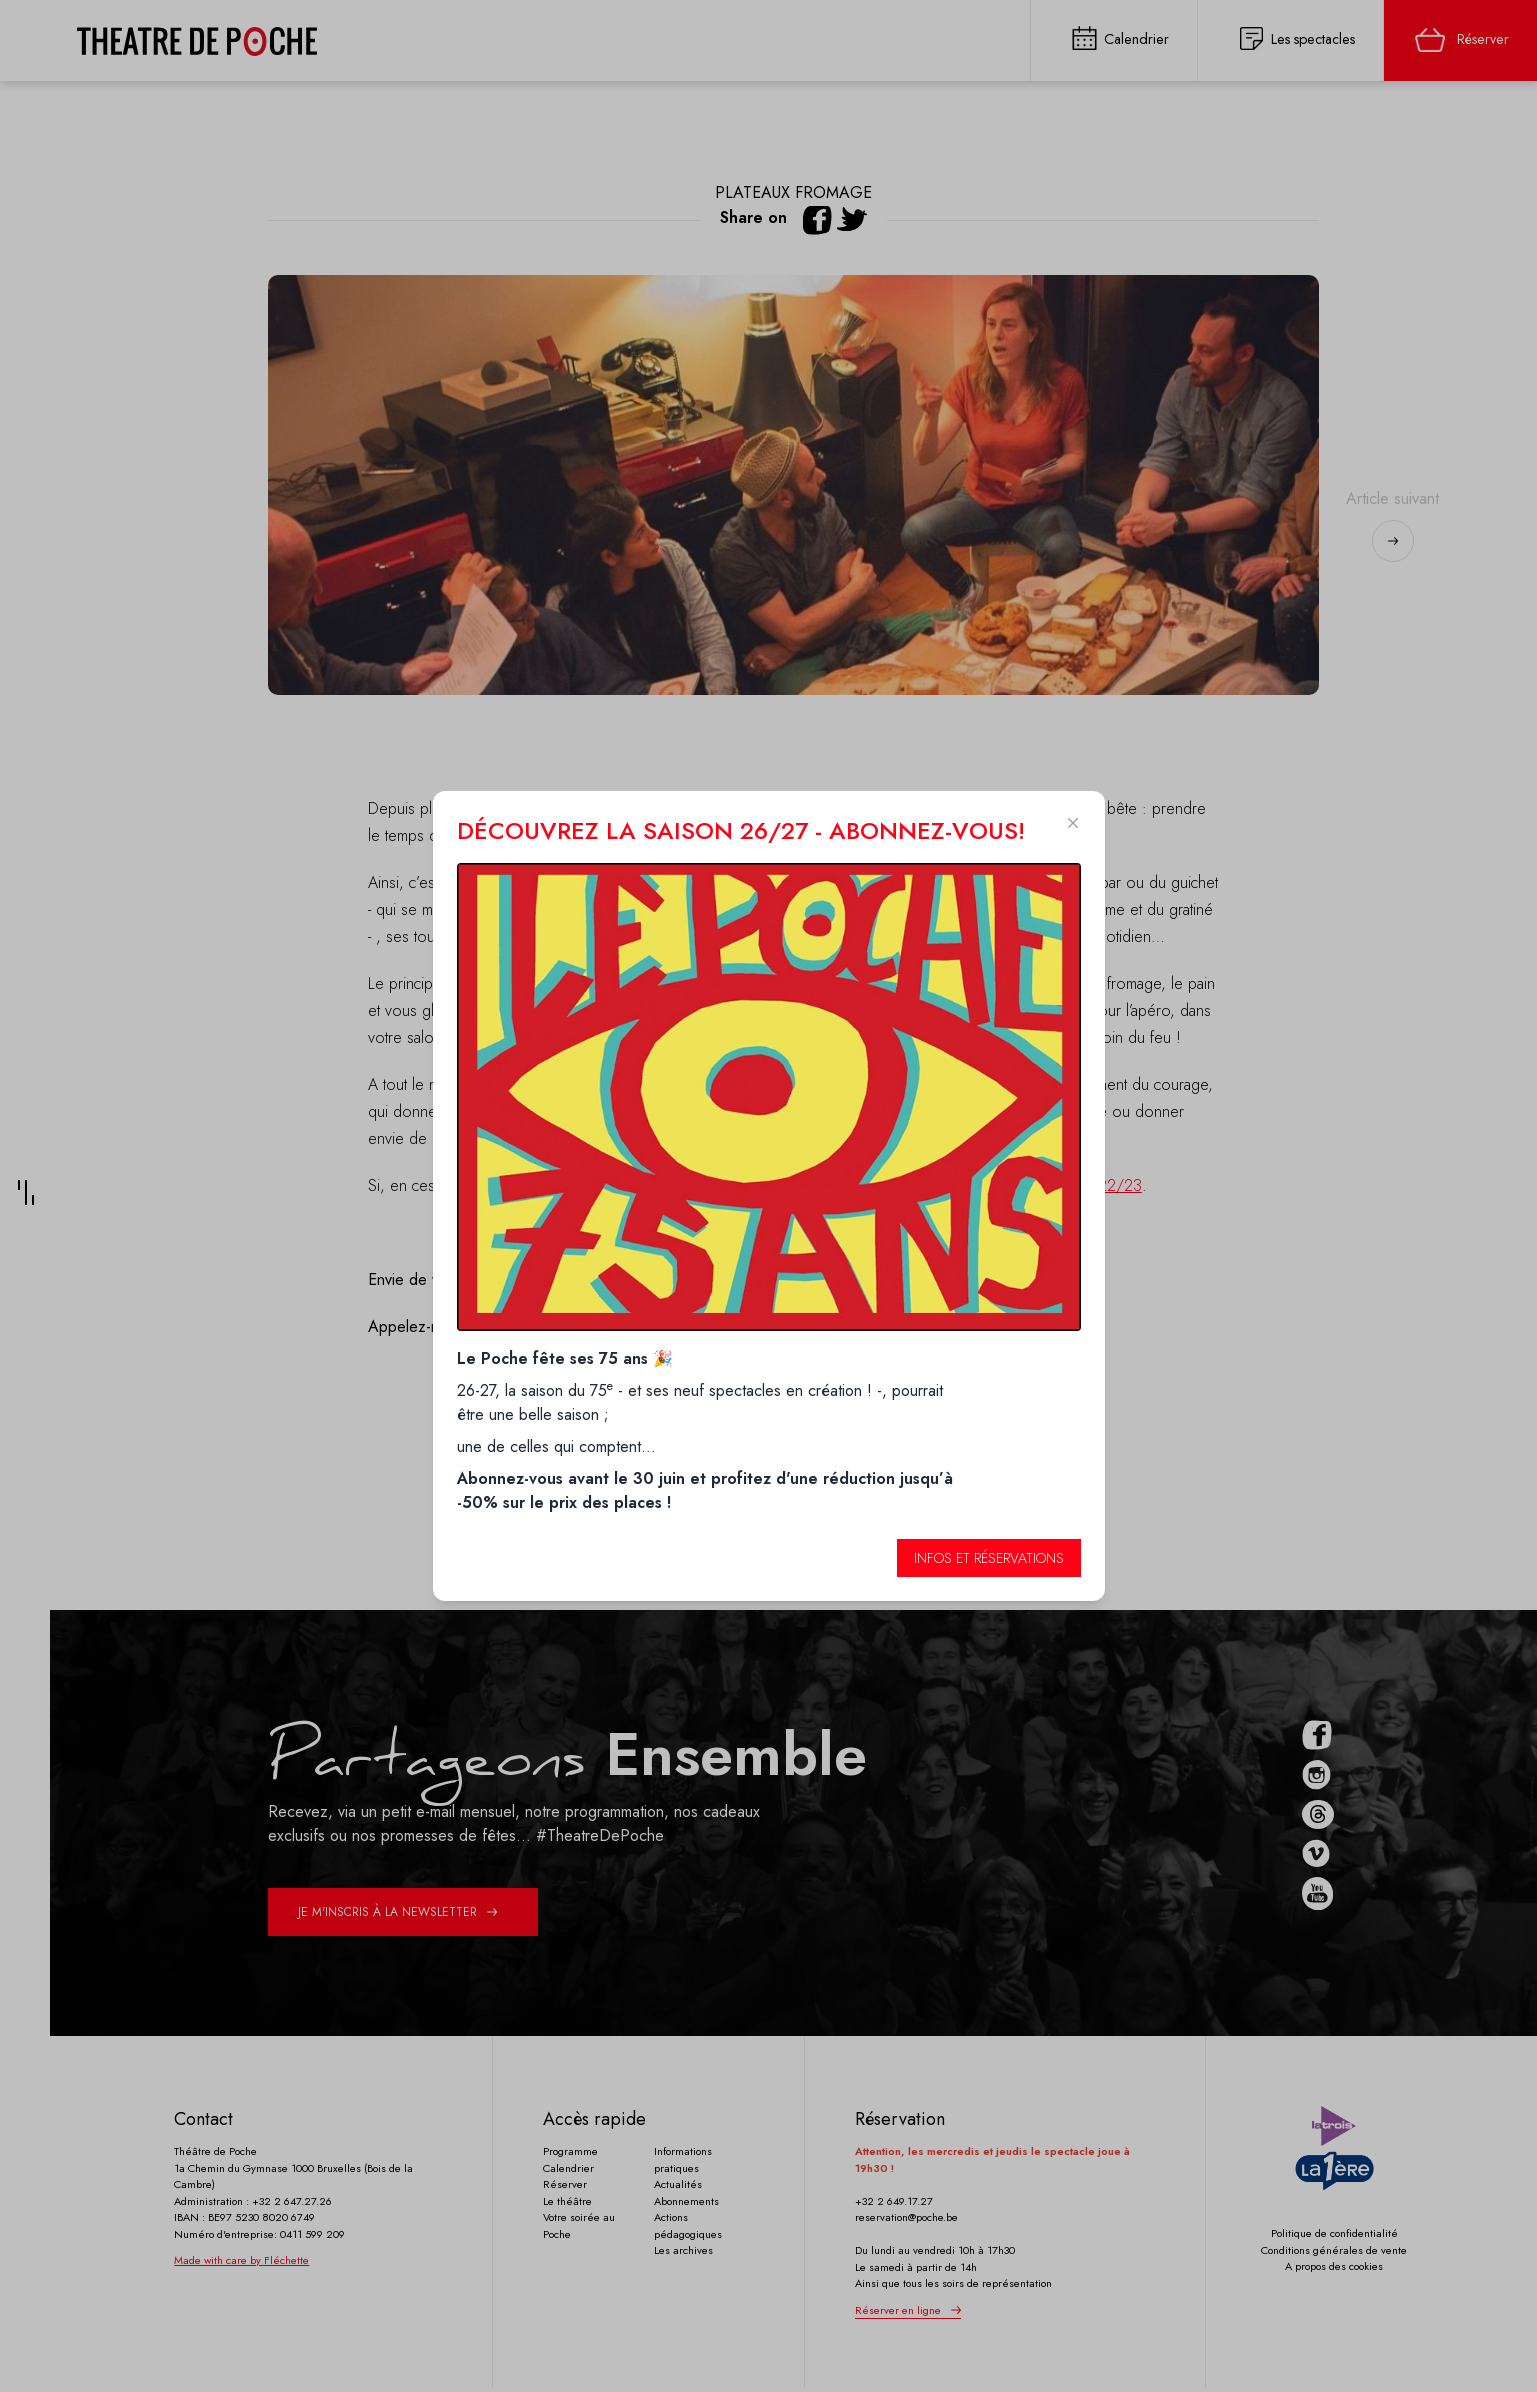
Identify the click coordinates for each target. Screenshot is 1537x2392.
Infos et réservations (989, 1558)
